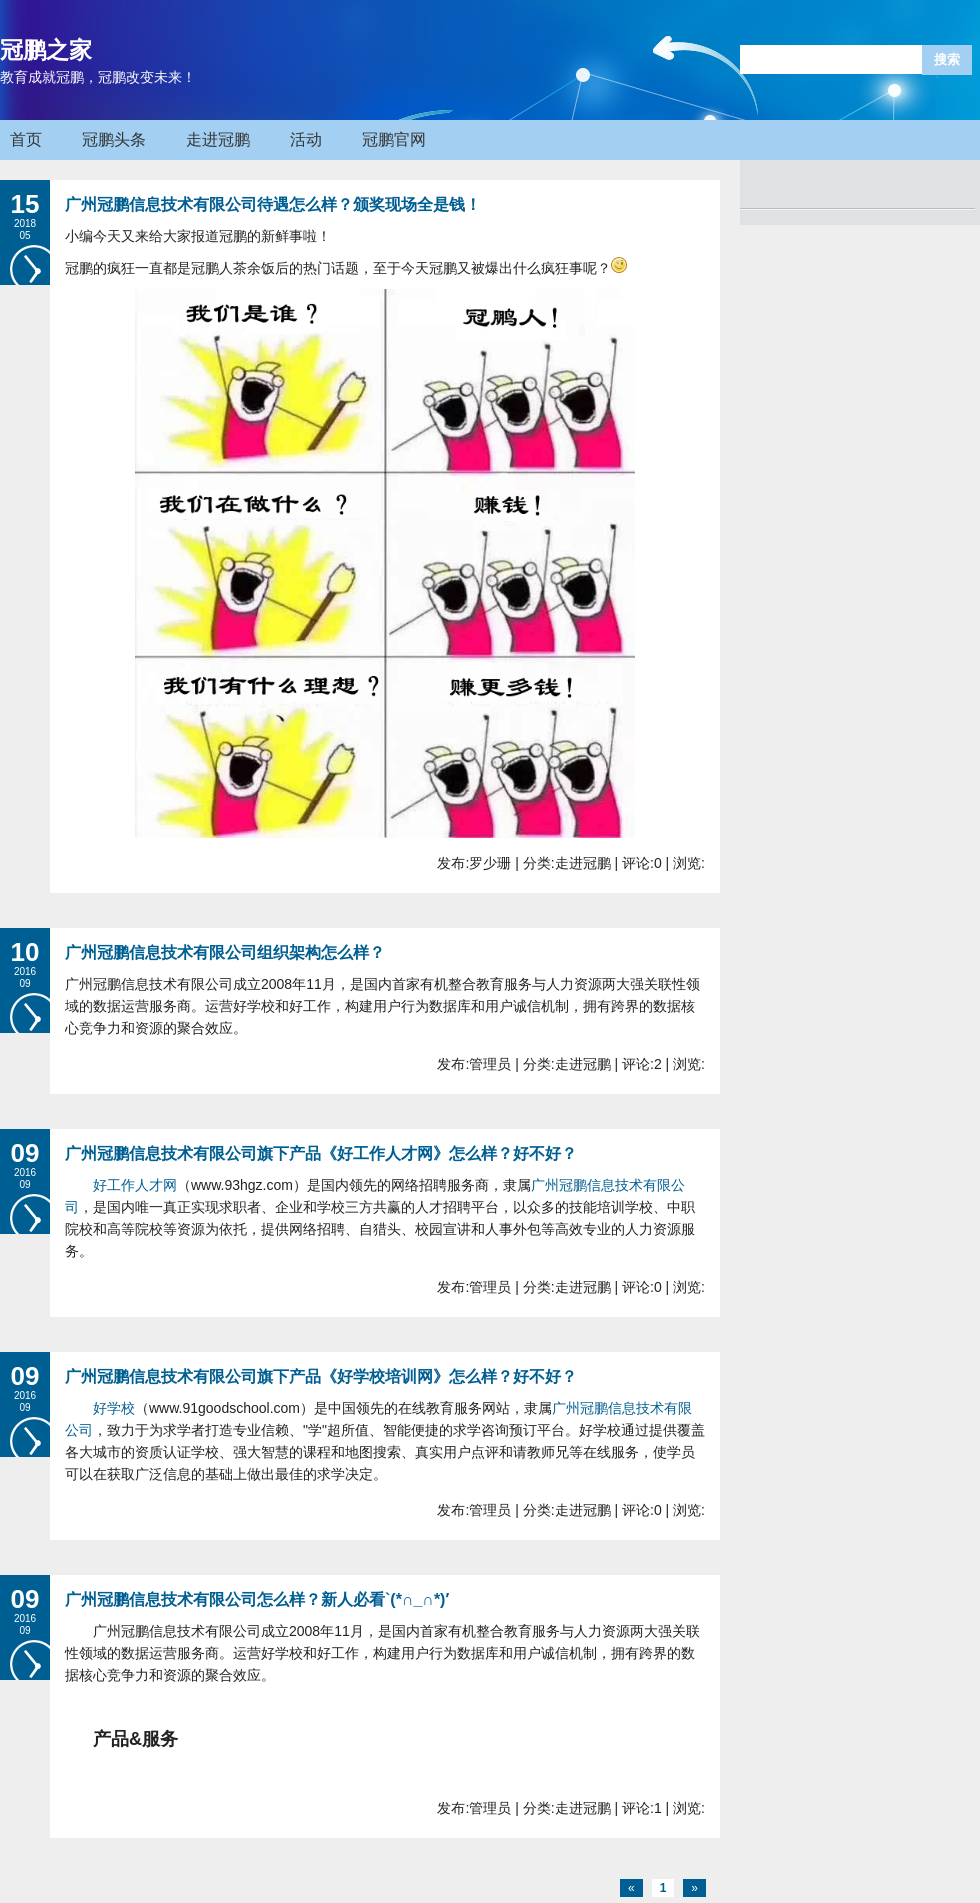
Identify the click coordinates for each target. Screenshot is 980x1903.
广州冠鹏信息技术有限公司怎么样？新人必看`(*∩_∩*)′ (257, 1599)
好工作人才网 (135, 1185)
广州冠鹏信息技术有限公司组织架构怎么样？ (225, 952)
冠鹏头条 (114, 139)
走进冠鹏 (218, 139)
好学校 (114, 1408)
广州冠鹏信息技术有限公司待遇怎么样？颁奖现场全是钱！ (273, 204)
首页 (26, 139)
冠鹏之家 (46, 50)
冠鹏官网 (394, 139)
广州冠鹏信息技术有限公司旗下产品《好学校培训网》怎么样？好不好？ (321, 1376)
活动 (306, 139)
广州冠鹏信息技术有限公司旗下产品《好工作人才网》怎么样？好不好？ (321, 1153)
